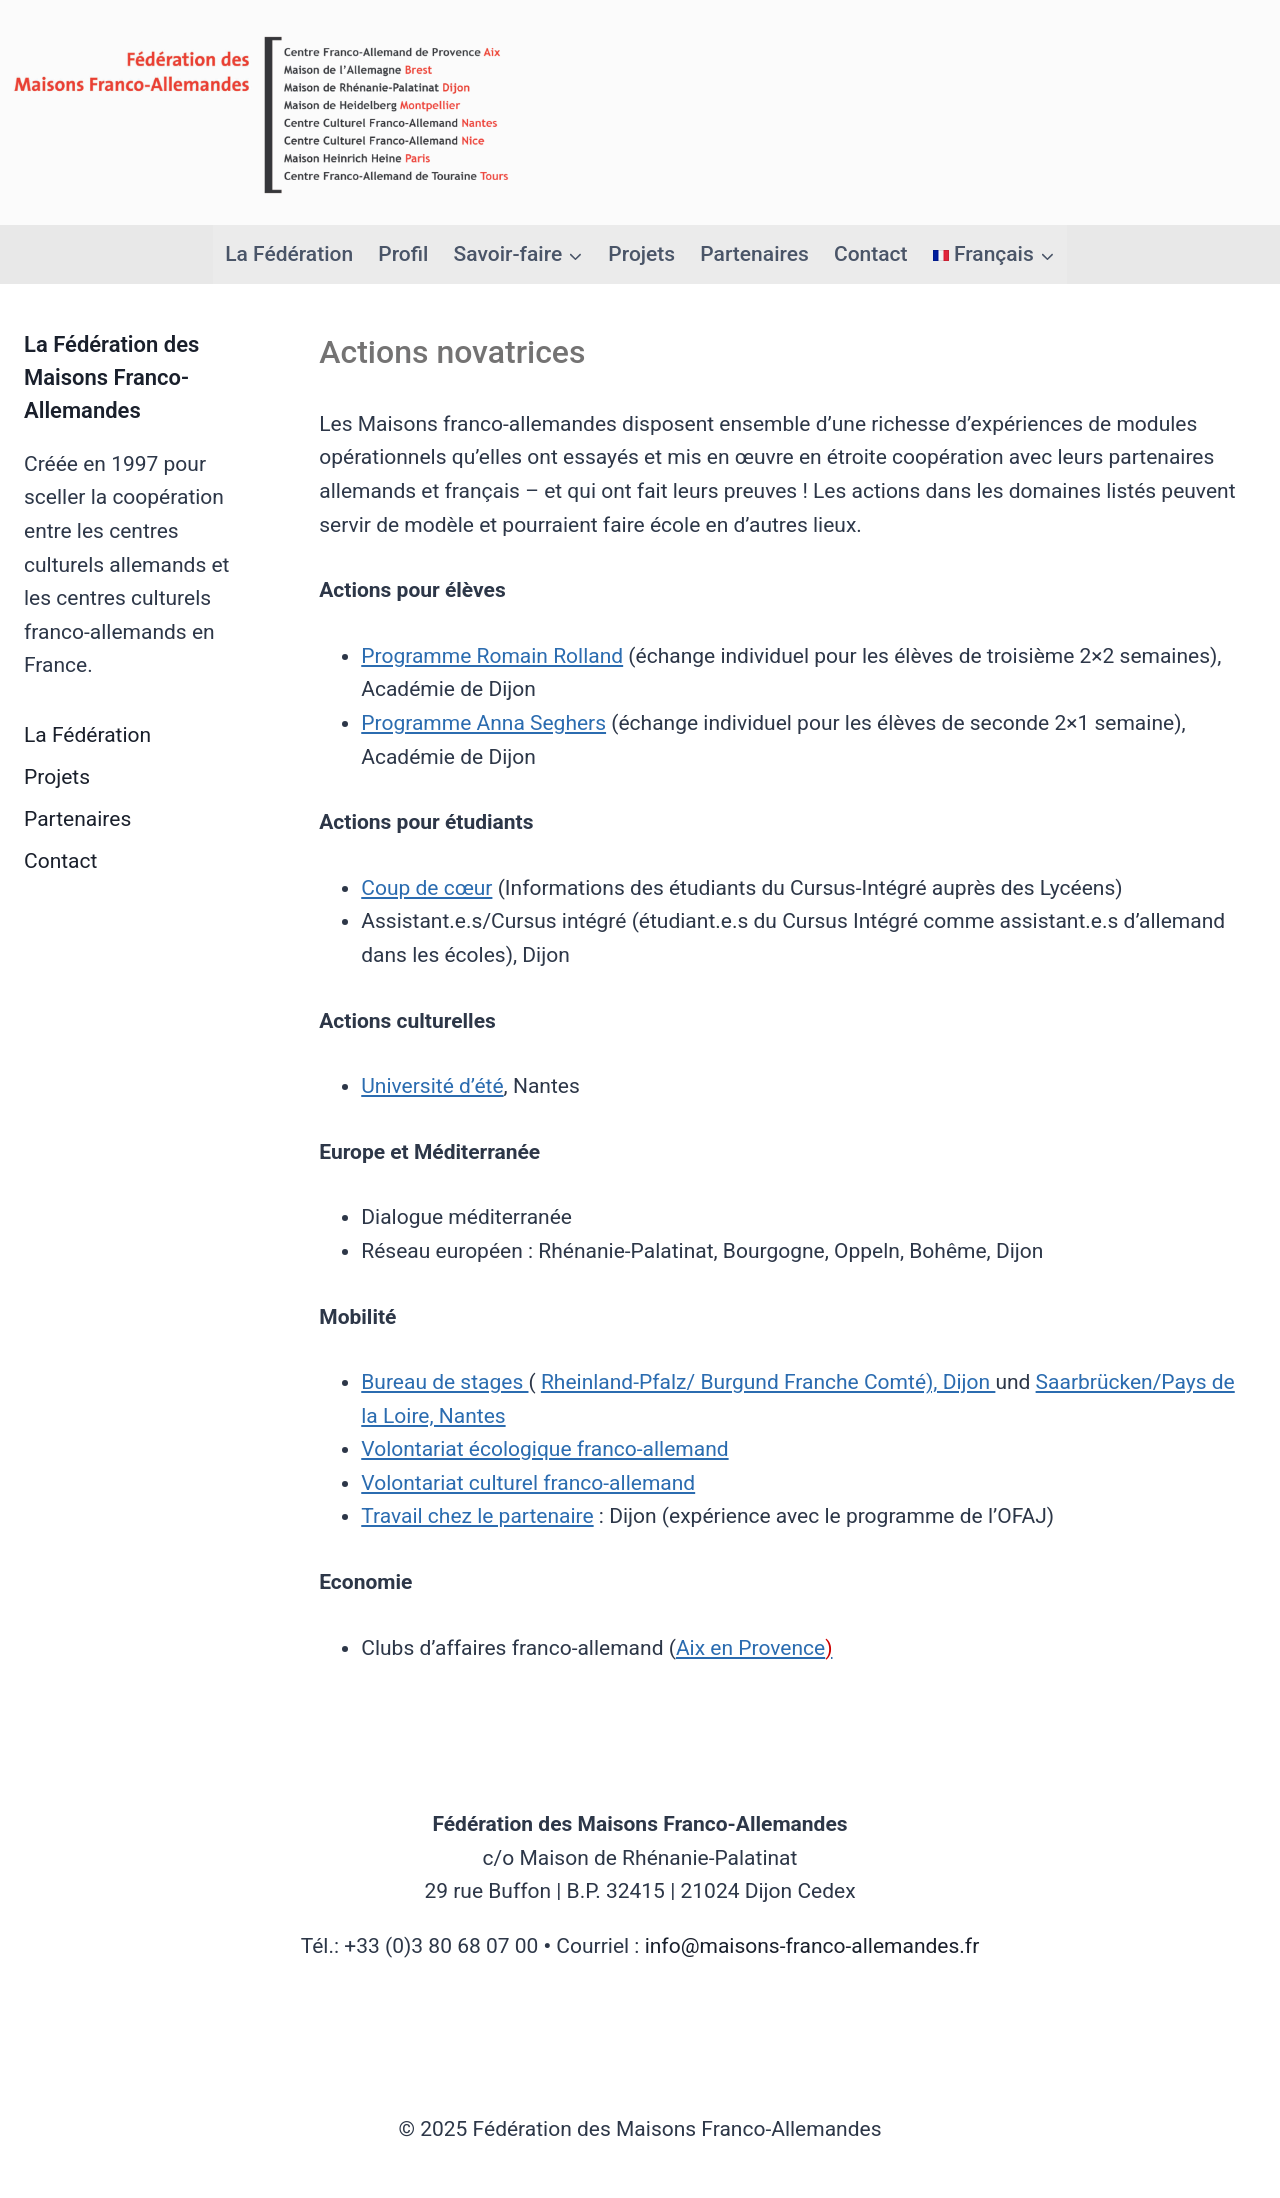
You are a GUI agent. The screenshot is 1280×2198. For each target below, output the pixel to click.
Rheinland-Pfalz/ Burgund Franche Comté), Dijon (768, 1382)
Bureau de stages (444, 1382)
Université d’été (432, 1086)
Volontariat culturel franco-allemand (528, 1483)
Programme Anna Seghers (483, 723)
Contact (871, 254)
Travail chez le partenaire (477, 1516)
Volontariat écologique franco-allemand (544, 1449)
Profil (403, 254)
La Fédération (289, 254)
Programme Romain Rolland (492, 656)
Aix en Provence (754, 1648)
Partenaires (754, 254)
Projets (641, 254)
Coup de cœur (426, 888)
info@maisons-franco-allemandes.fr (812, 1946)
